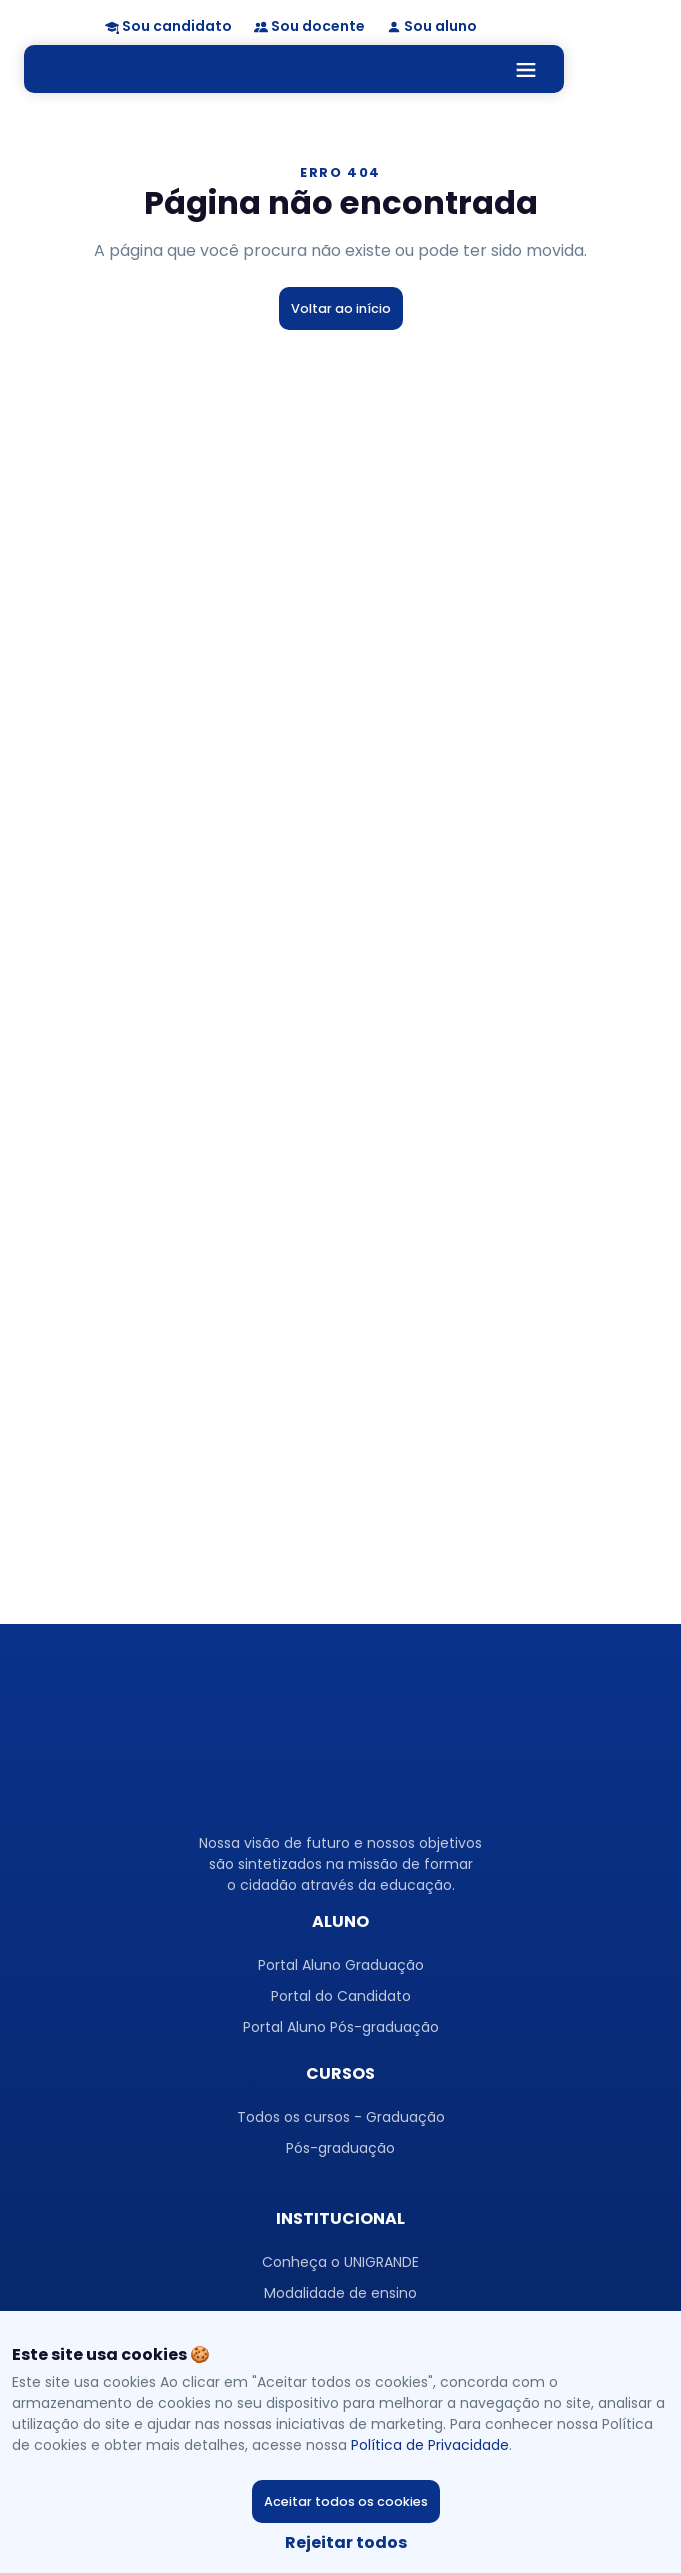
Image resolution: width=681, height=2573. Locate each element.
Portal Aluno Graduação (341, 1965)
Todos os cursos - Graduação (341, 2117)
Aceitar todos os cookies (346, 2501)
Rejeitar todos (346, 2542)
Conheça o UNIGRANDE (340, 2262)
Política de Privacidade (430, 2445)
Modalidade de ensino (340, 2293)
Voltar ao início (341, 308)
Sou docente (318, 26)
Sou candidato (177, 26)
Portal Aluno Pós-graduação (341, 2027)
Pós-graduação (340, 2148)
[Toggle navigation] (530, 68)
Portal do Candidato (341, 1996)
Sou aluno (440, 26)
